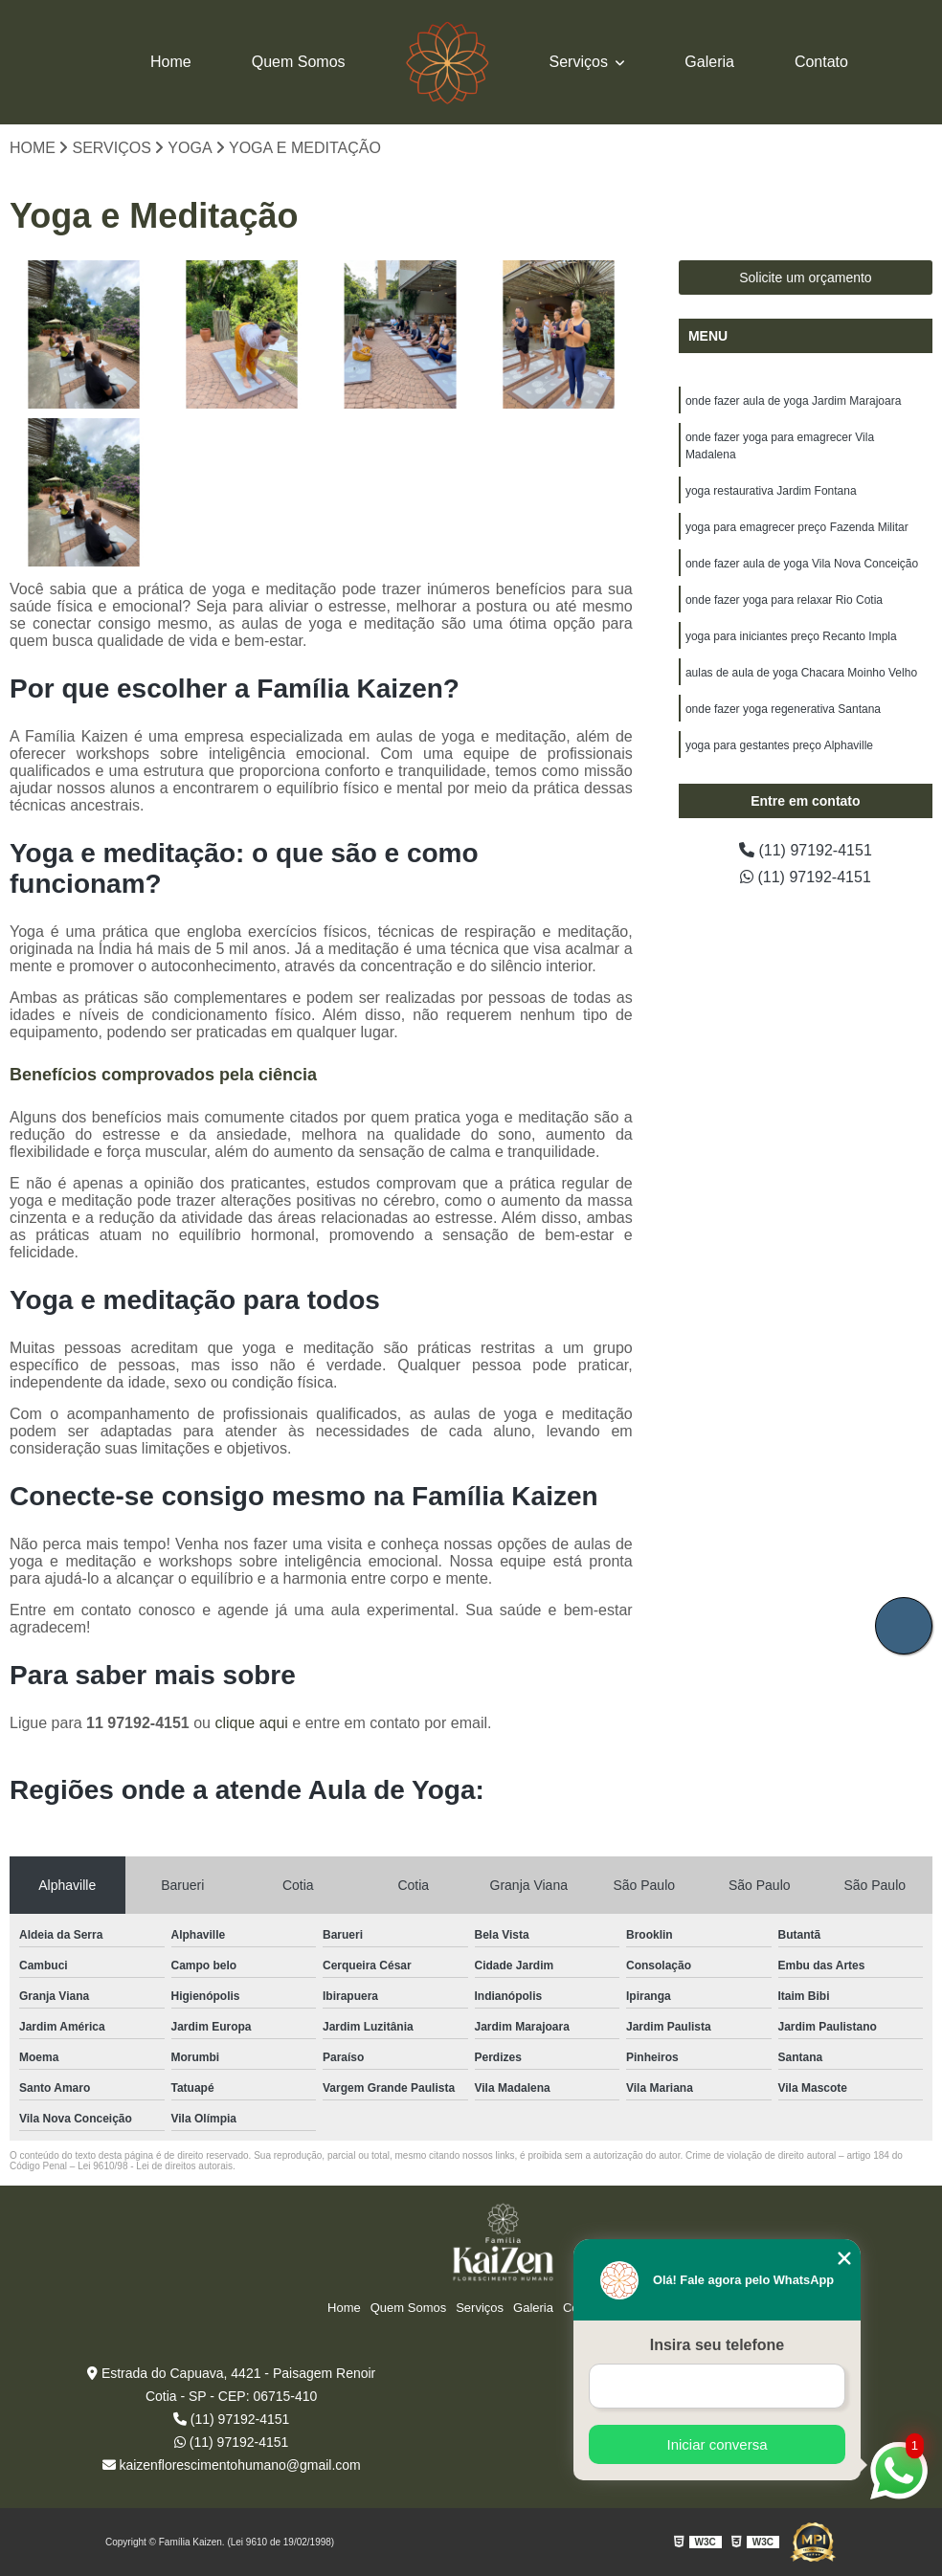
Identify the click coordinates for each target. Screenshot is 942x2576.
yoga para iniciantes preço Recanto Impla (791, 636)
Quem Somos (299, 62)
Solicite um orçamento (805, 277)
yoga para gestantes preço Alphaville (779, 745)
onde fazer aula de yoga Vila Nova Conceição (801, 563)
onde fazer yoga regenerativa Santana (783, 709)
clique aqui (251, 1723)
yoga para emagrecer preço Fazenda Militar (796, 527)
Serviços (581, 62)
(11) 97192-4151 (805, 850)
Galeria (709, 62)
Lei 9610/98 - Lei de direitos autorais (155, 2166)
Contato (821, 62)
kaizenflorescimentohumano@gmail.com (231, 2465)
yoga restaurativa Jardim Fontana (771, 491)
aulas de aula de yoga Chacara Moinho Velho (801, 672)
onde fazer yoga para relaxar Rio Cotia (784, 600)
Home (170, 62)
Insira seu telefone (717, 2345)
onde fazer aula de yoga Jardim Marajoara (793, 401)
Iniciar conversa (716, 2444)
